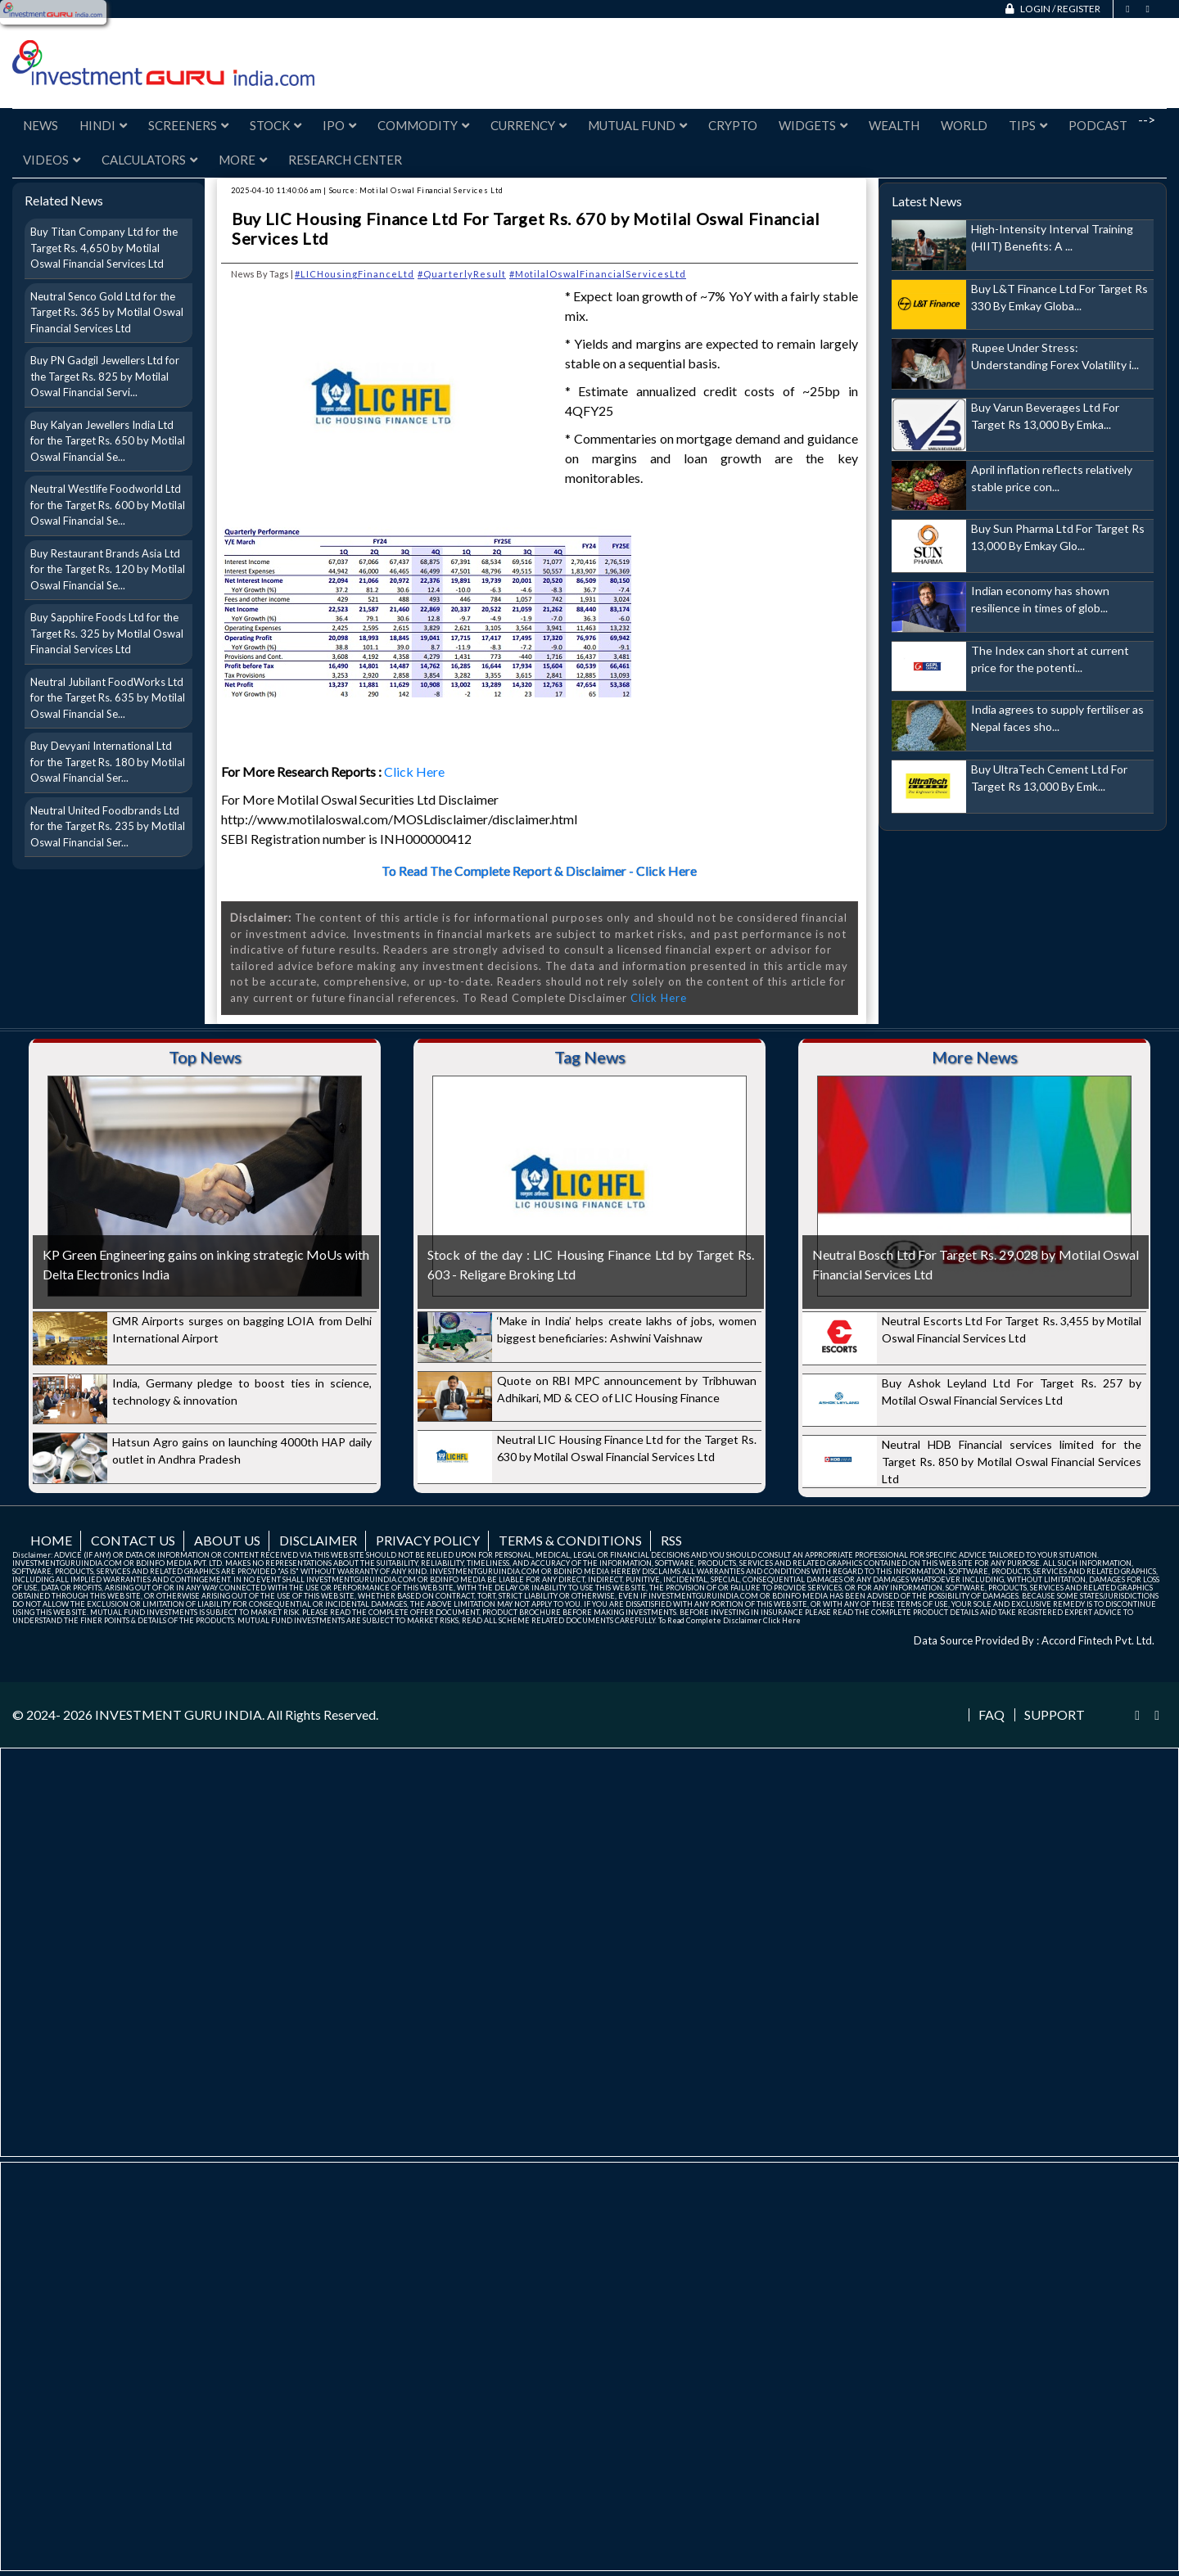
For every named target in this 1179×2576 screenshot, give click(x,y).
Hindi (103, 125)
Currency (528, 125)
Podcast (1097, 125)
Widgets (813, 125)
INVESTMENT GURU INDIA (178, 1714)
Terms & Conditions (570, 1540)
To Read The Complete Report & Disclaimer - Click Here (539, 870)
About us (227, 1540)
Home (51, 1540)
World (964, 125)
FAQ (991, 1714)
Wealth (894, 125)
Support (1054, 1714)
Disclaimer (318, 1540)
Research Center (345, 159)
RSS (671, 1540)
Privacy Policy (428, 1540)
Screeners (188, 125)
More (243, 159)
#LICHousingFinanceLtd (354, 273)
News (40, 125)
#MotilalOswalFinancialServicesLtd (597, 273)
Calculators (149, 159)
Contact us (133, 1540)
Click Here (415, 771)
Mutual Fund (637, 125)
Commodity (423, 125)
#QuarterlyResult (462, 273)
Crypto (732, 125)
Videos (51, 159)
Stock (275, 125)
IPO (339, 125)
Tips (1028, 125)
